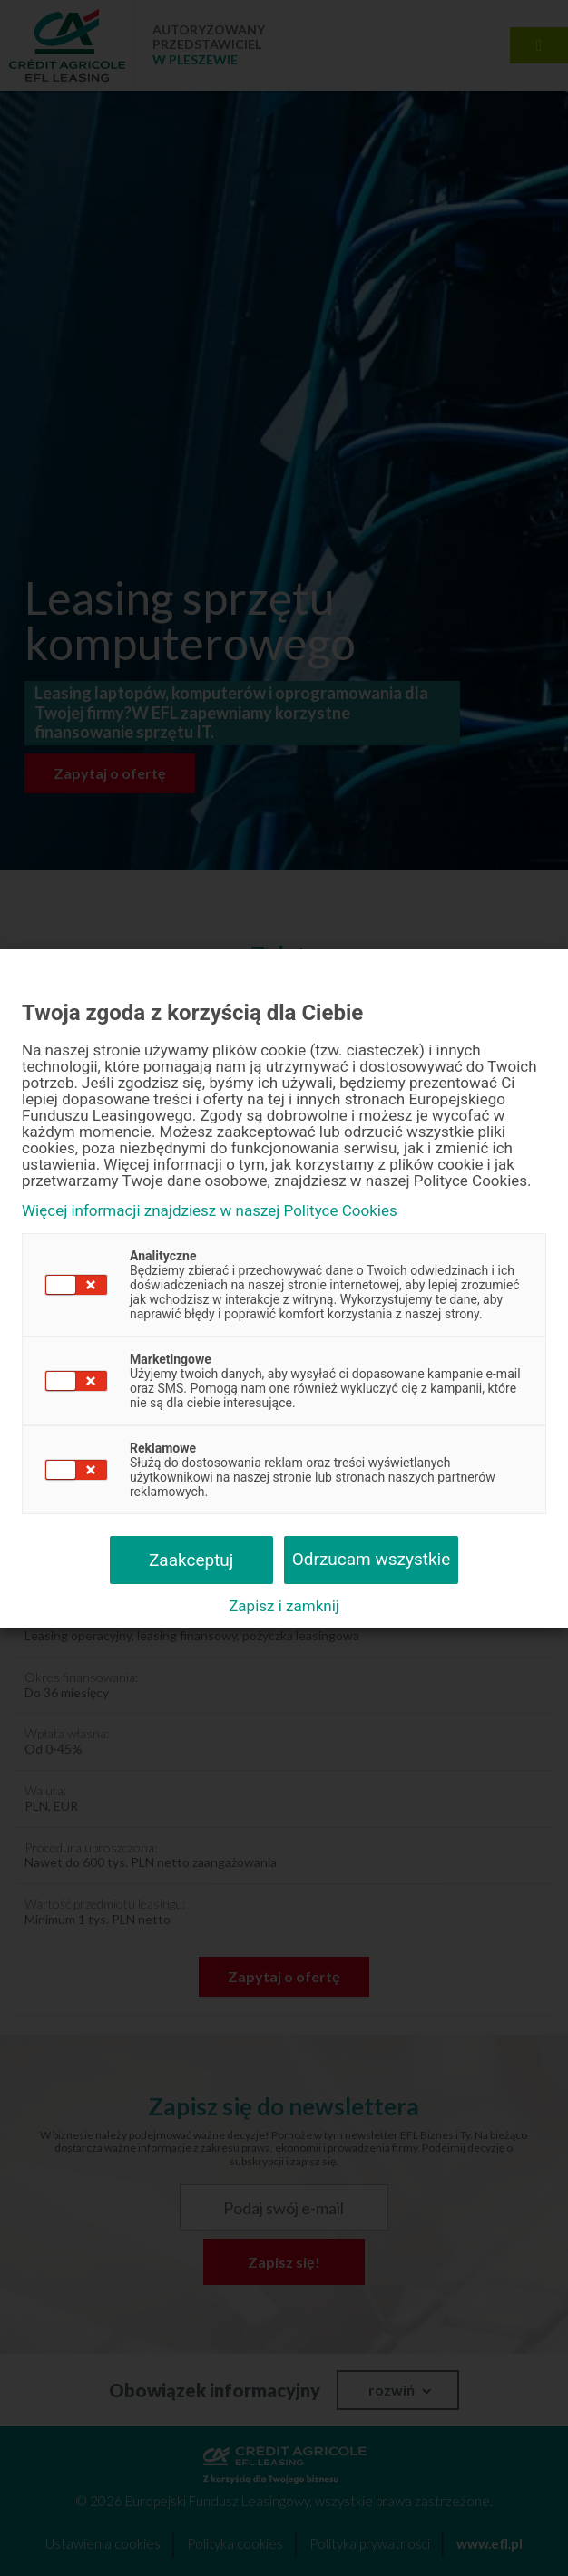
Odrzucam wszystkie (371, 1559)
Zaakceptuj (191, 1560)
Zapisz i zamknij (284, 1606)
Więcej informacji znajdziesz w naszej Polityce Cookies (209, 1211)
